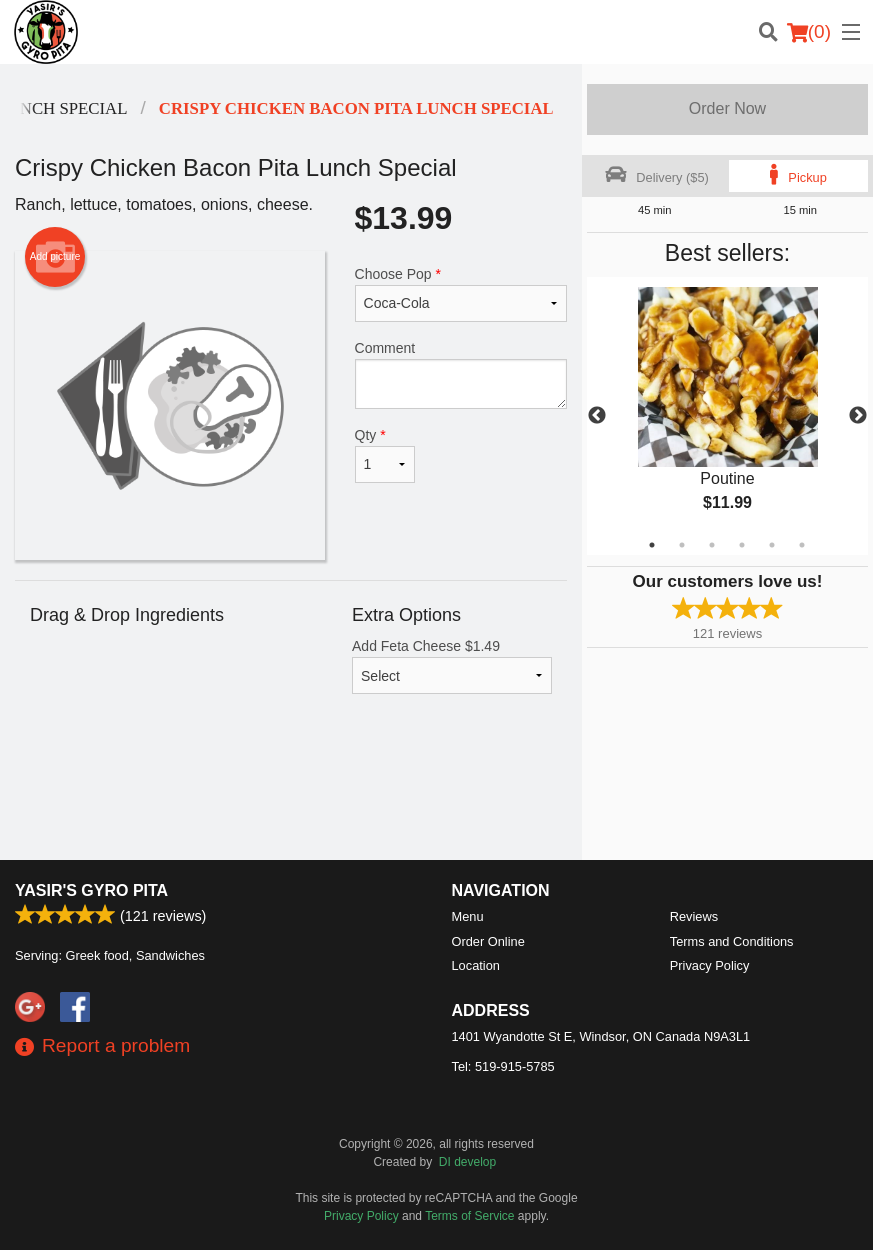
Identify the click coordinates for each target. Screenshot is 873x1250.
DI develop (467, 1162)
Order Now (727, 108)
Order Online (488, 941)
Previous (597, 416)
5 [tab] (772, 545)
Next (858, 416)
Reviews (694, 916)
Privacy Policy (710, 965)
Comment (461, 374)
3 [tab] (712, 545)
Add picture (55, 257)
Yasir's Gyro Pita (91, 890)
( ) (809, 32)
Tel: (503, 1066)
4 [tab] (742, 545)
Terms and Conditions (732, 941)
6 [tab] (802, 545)
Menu (468, 916)
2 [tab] (682, 545)
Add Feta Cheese (452, 666)
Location (476, 965)
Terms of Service (469, 1216)
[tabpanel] (727, 416)
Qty (385, 455)
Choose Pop (461, 294)
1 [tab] (652, 545)
